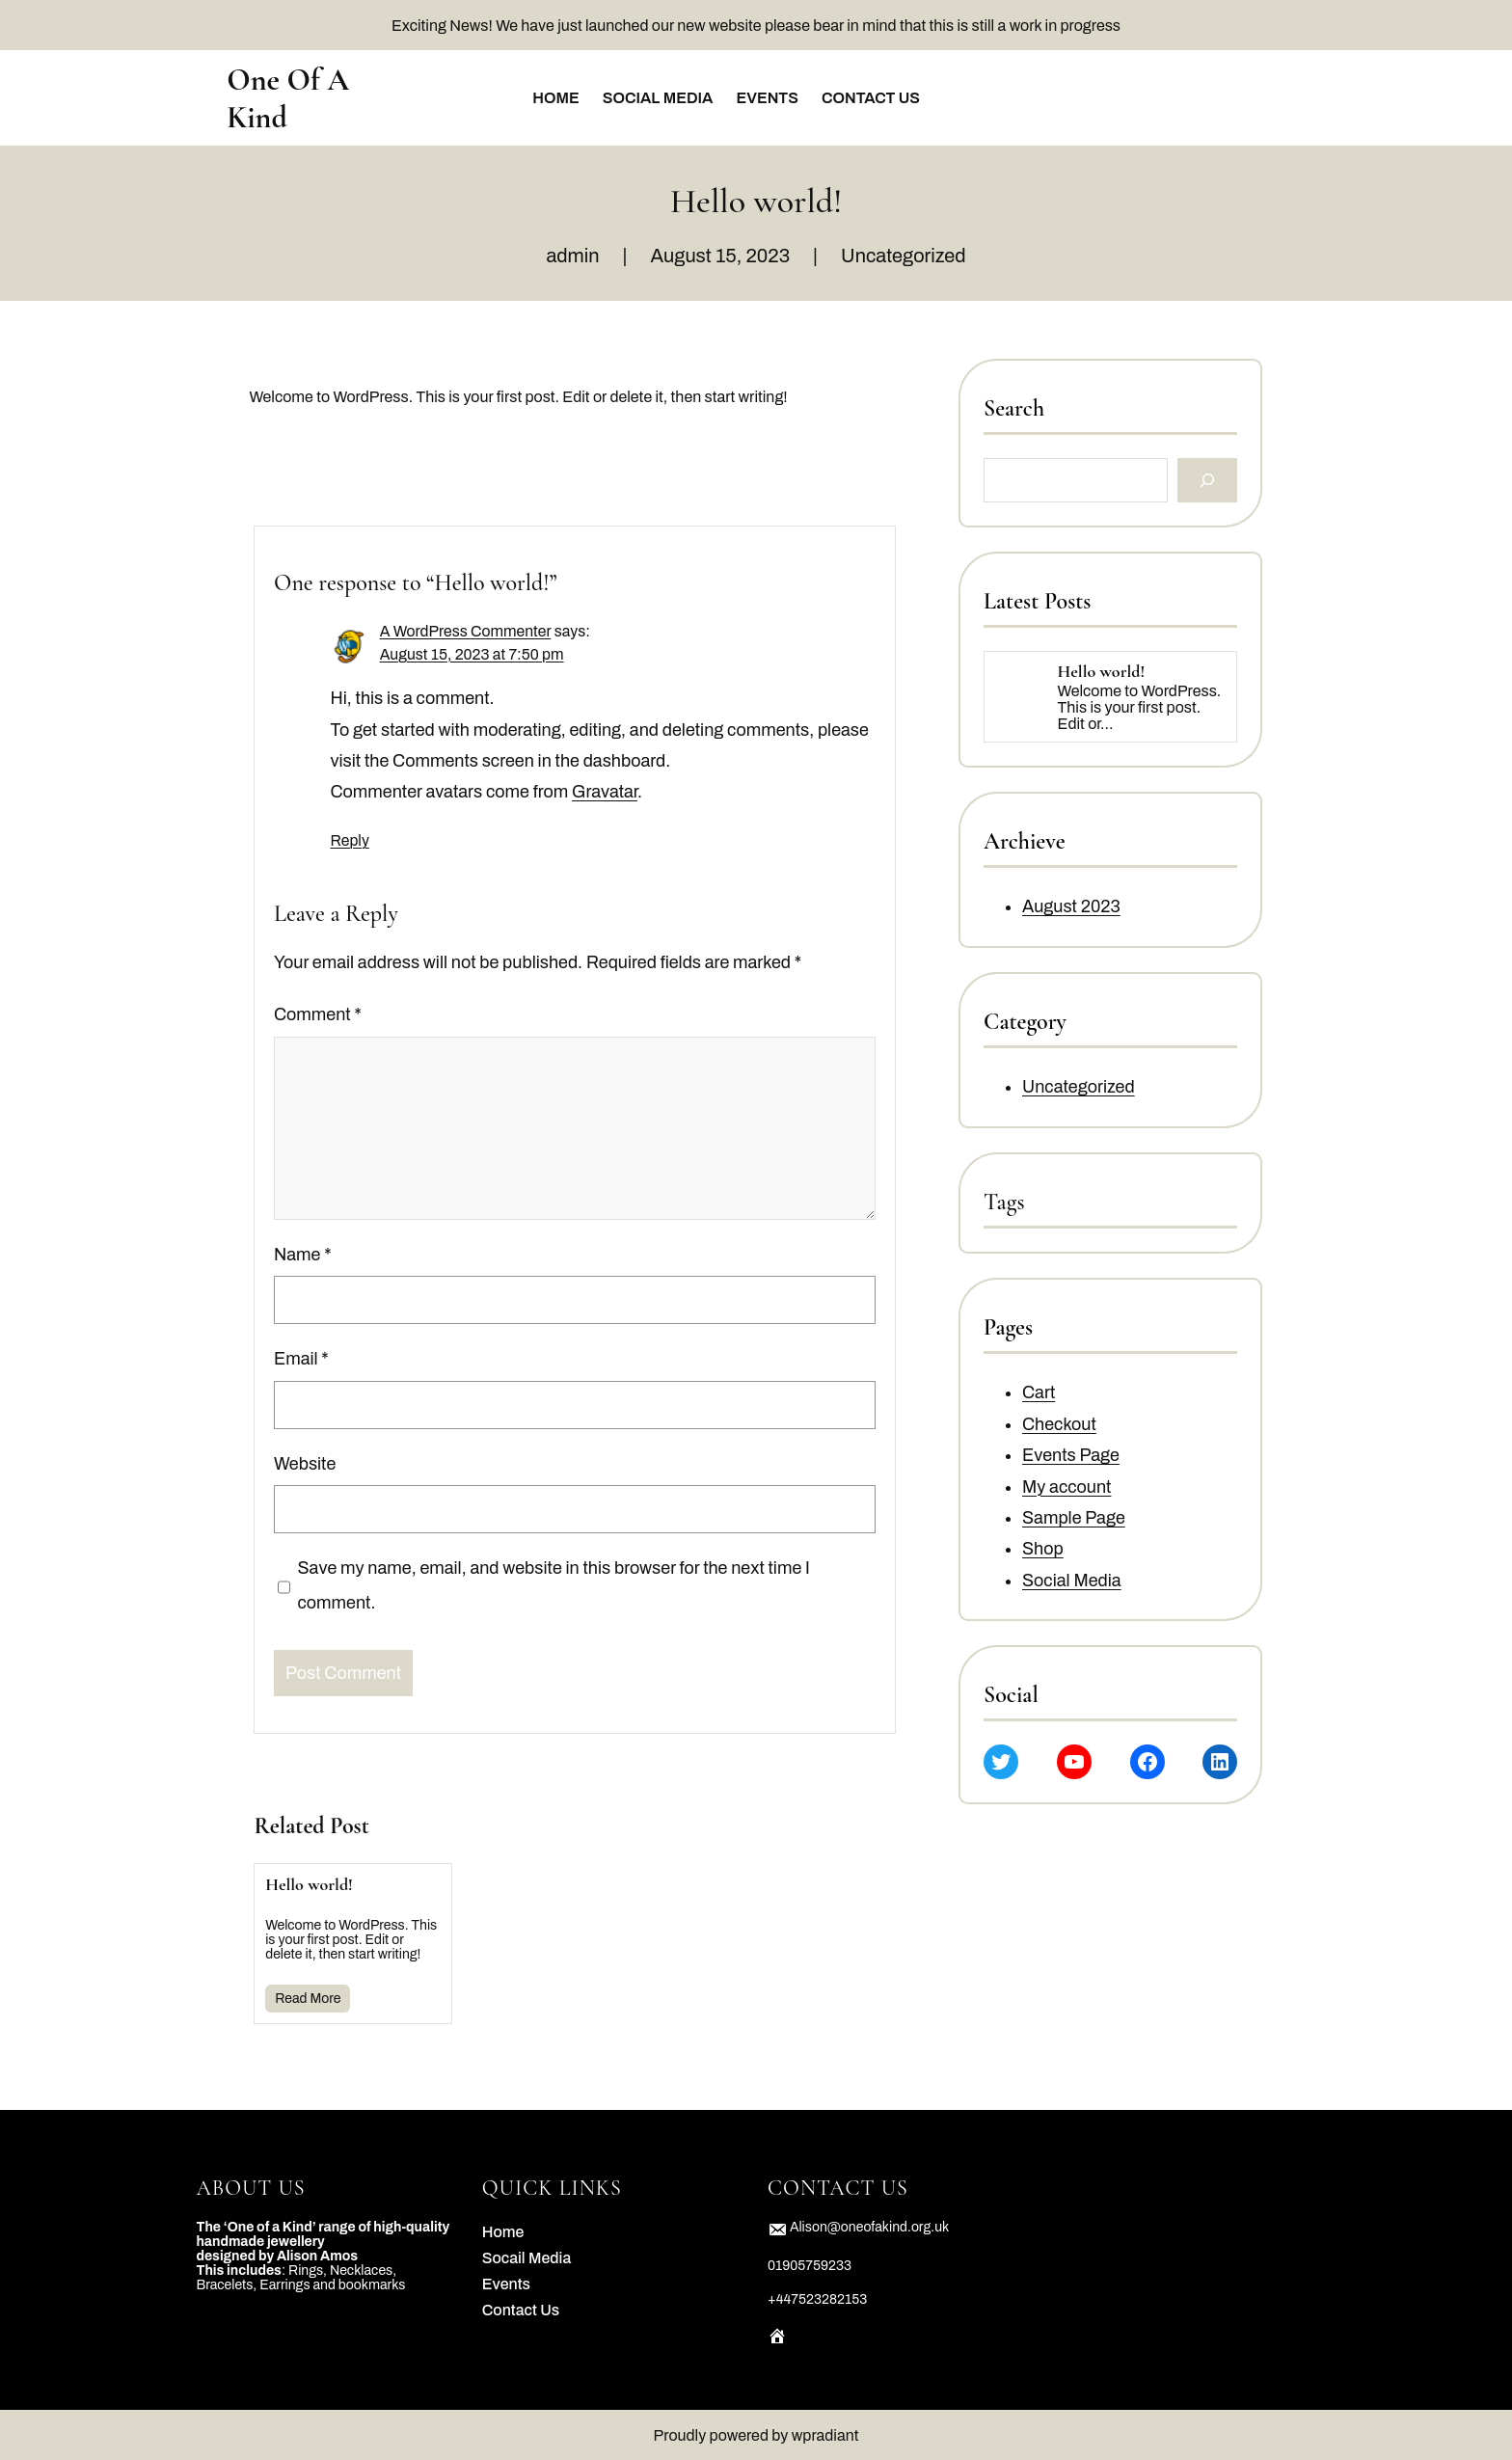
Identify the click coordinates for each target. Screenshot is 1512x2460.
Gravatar (605, 792)
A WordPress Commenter (466, 631)
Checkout (1059, 1424)
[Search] (1207, 480)
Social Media (1071, 1580)
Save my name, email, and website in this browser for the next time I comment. (554, 1586)
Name (303, 1254)
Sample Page (1073, 1517)
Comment (318, 1015)
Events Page (1071, 1456)
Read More (307, 1998)
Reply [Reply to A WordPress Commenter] (350, 840)
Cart (1038, 1393)
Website (305, 1463)
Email (301, 1359)
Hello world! (309, 1884)
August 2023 (1071, 907)
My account (1066, 1487)
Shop (1043, 1549)
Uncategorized (903, 255)
